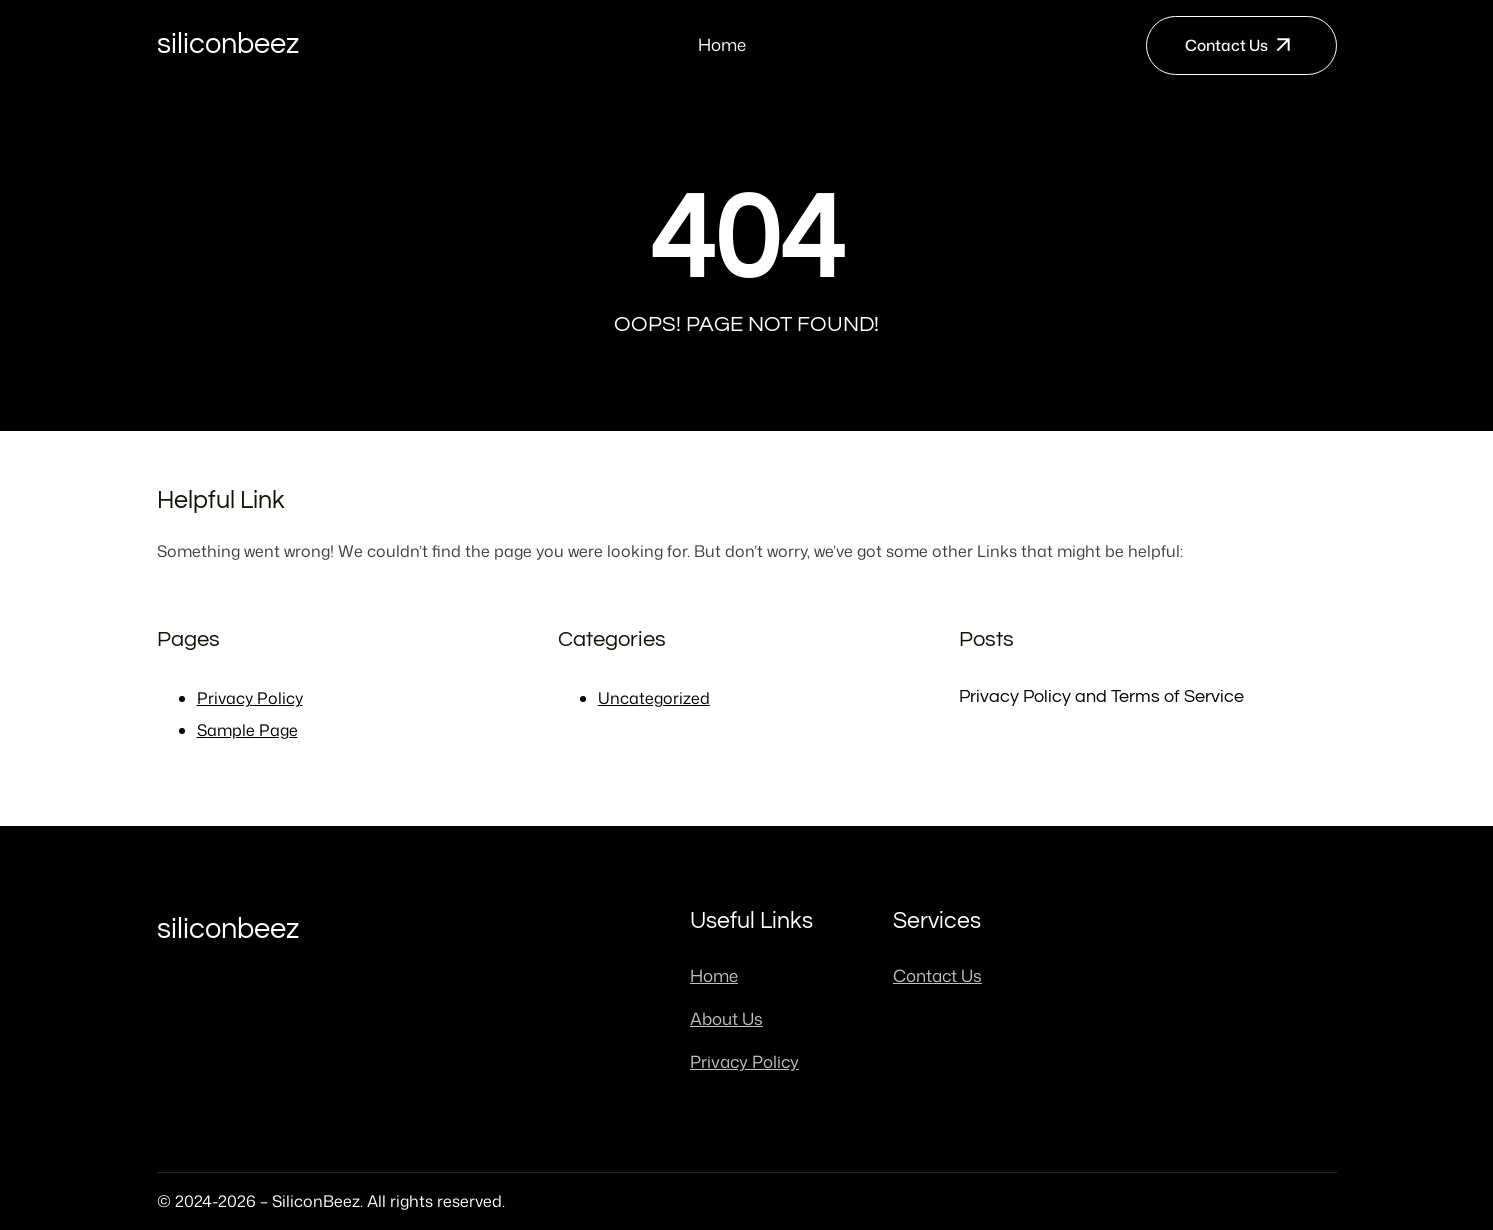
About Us (726, 1018)
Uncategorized (654, 698)
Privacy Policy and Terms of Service (1101, 696)
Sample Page (247, 730)
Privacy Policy (250, 698)
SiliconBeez (228, 44)
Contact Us (1226, 45)
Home (722, 44)
